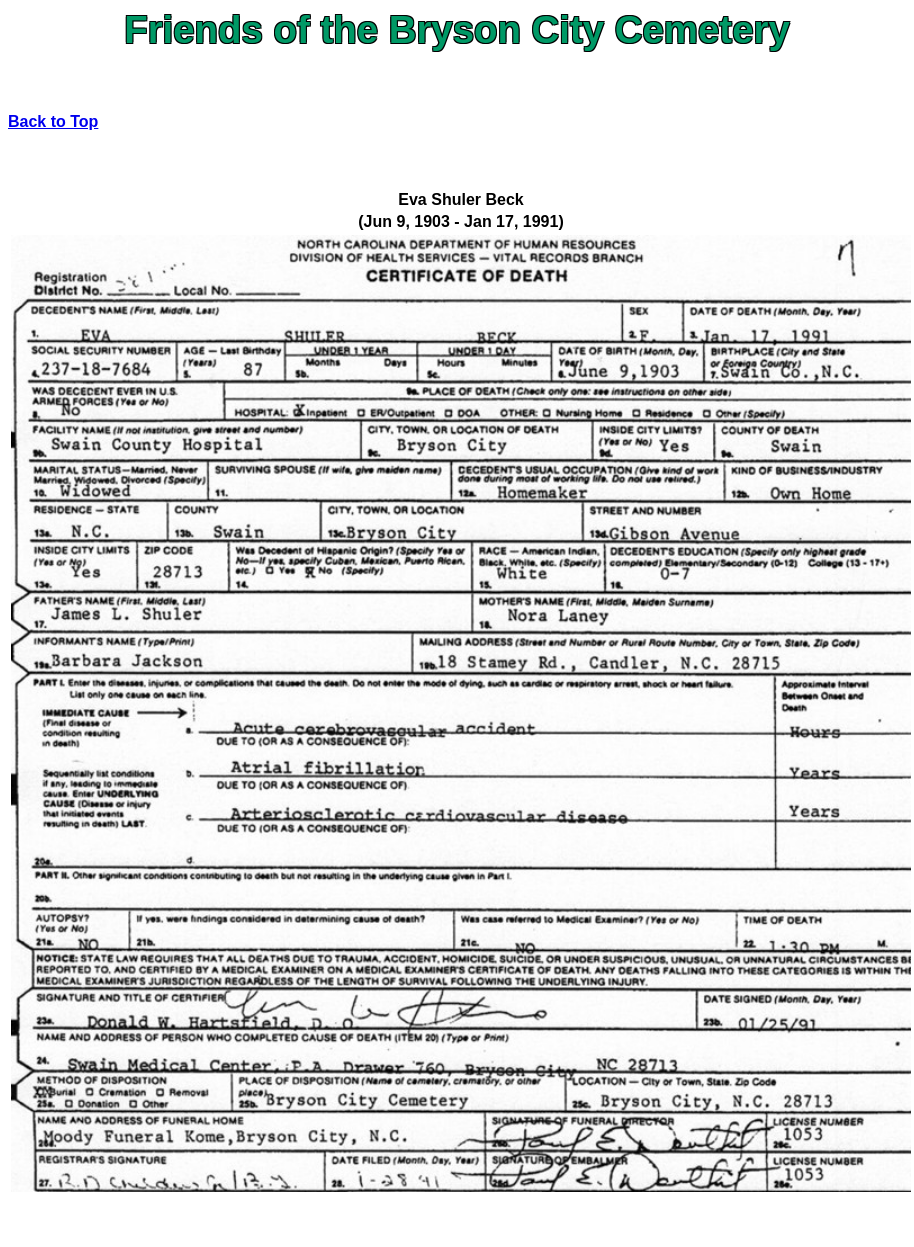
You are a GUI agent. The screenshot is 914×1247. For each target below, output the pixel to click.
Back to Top (53, 121)
